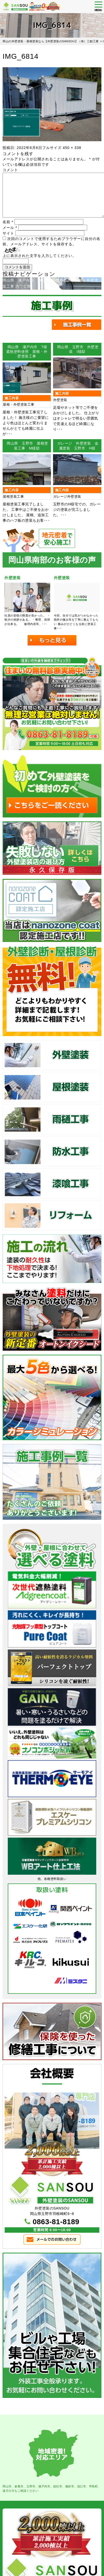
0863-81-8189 (56, 2222)
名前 (8, 222)
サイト (8, 233)
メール (10, 228)
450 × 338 (72, 148)
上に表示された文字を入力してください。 (39, 256)
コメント (10, 170)
